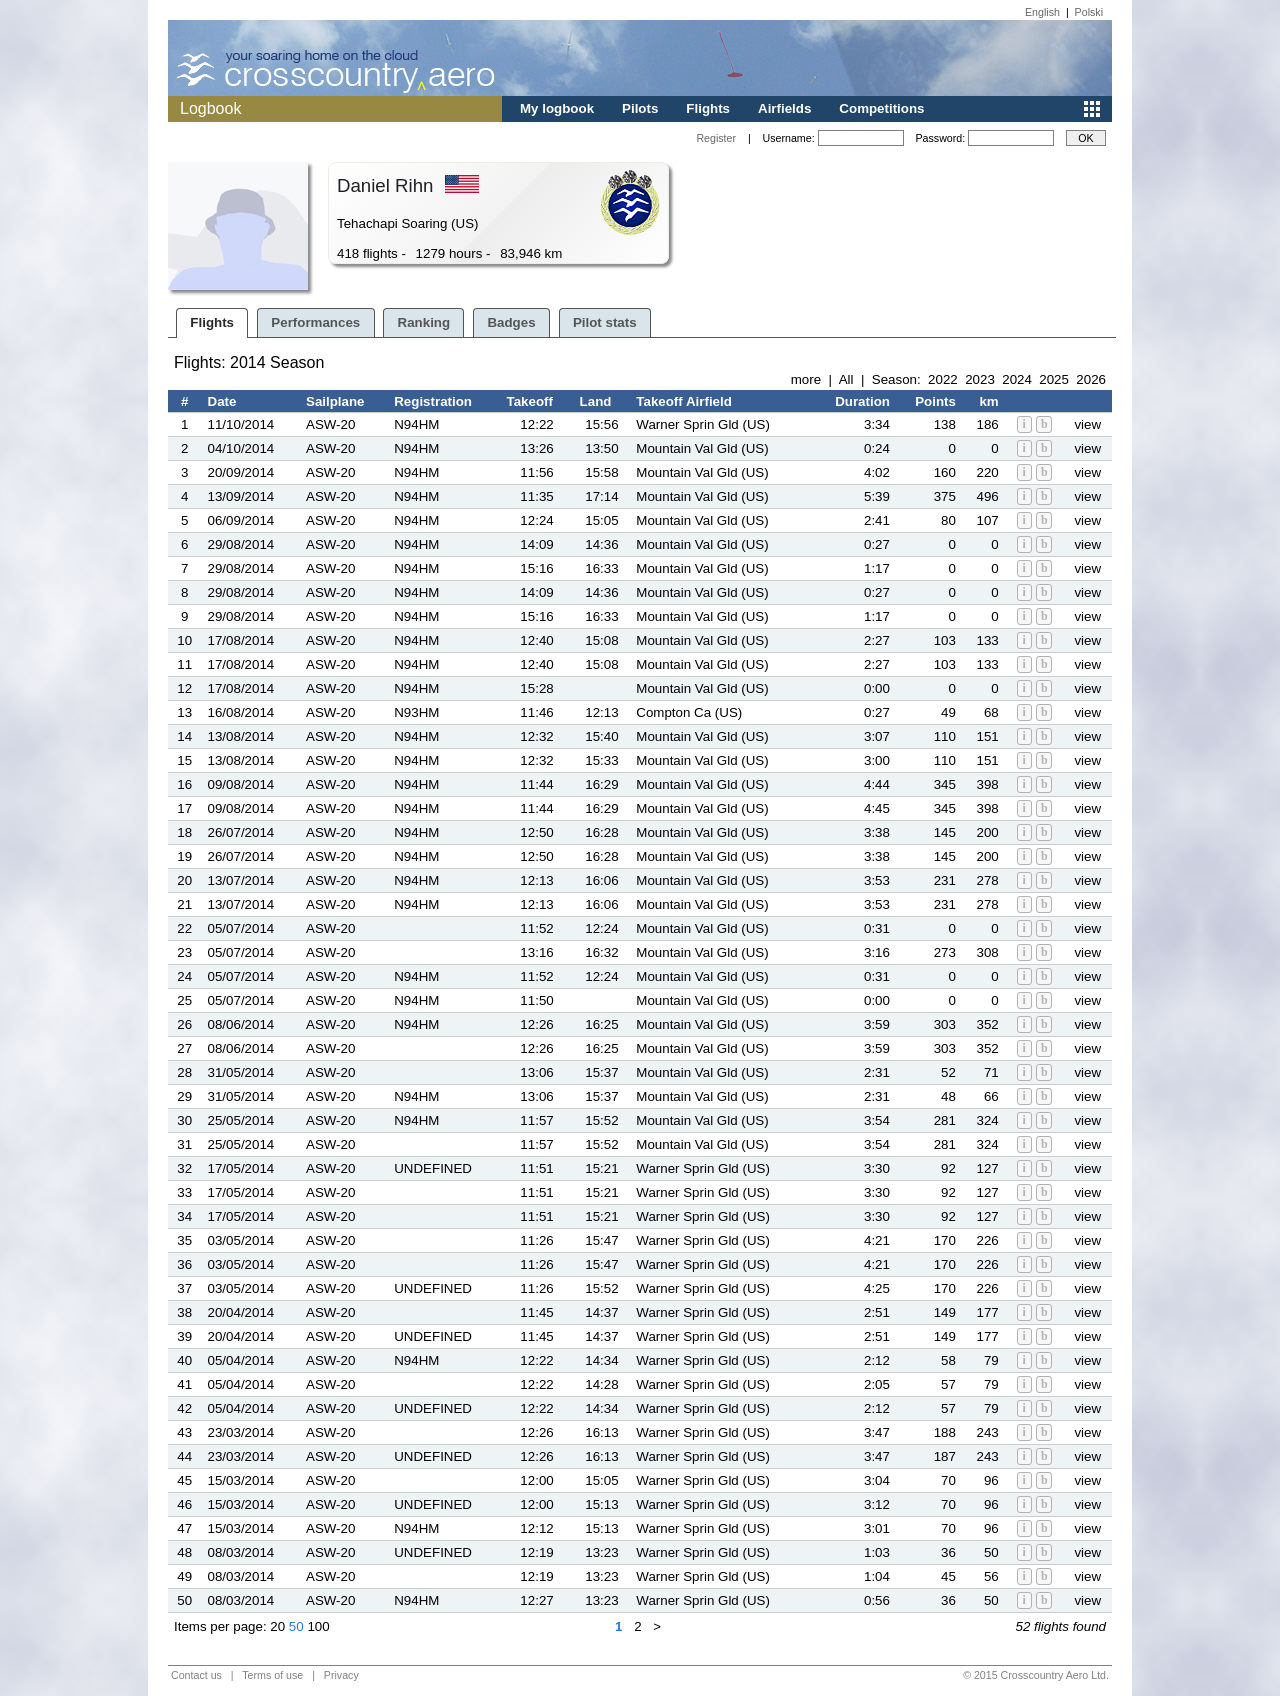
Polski (1089, 12)
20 (277, 1626)
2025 (1054, 379)
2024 (1017, 379)
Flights (708, 108)
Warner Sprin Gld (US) (703, 424)
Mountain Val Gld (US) (702, 448)
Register (716, 138)
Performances (315, 322)
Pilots (640, 108)
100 (318, 1626)
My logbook (557, 108)
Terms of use (272, 1675)
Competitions (881, 108)
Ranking (424, 322)
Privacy (341, 1675)
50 (296, 1626)
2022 (943, 379)
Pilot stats (605, 322)
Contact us (196, 1675)
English (1042, 12)
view (1087, 424)
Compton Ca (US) (689, 712)
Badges (511, 322)
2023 (980, 379)
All (846, 379)
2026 (1091, 379)
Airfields (784, 108)
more (806, 379)
